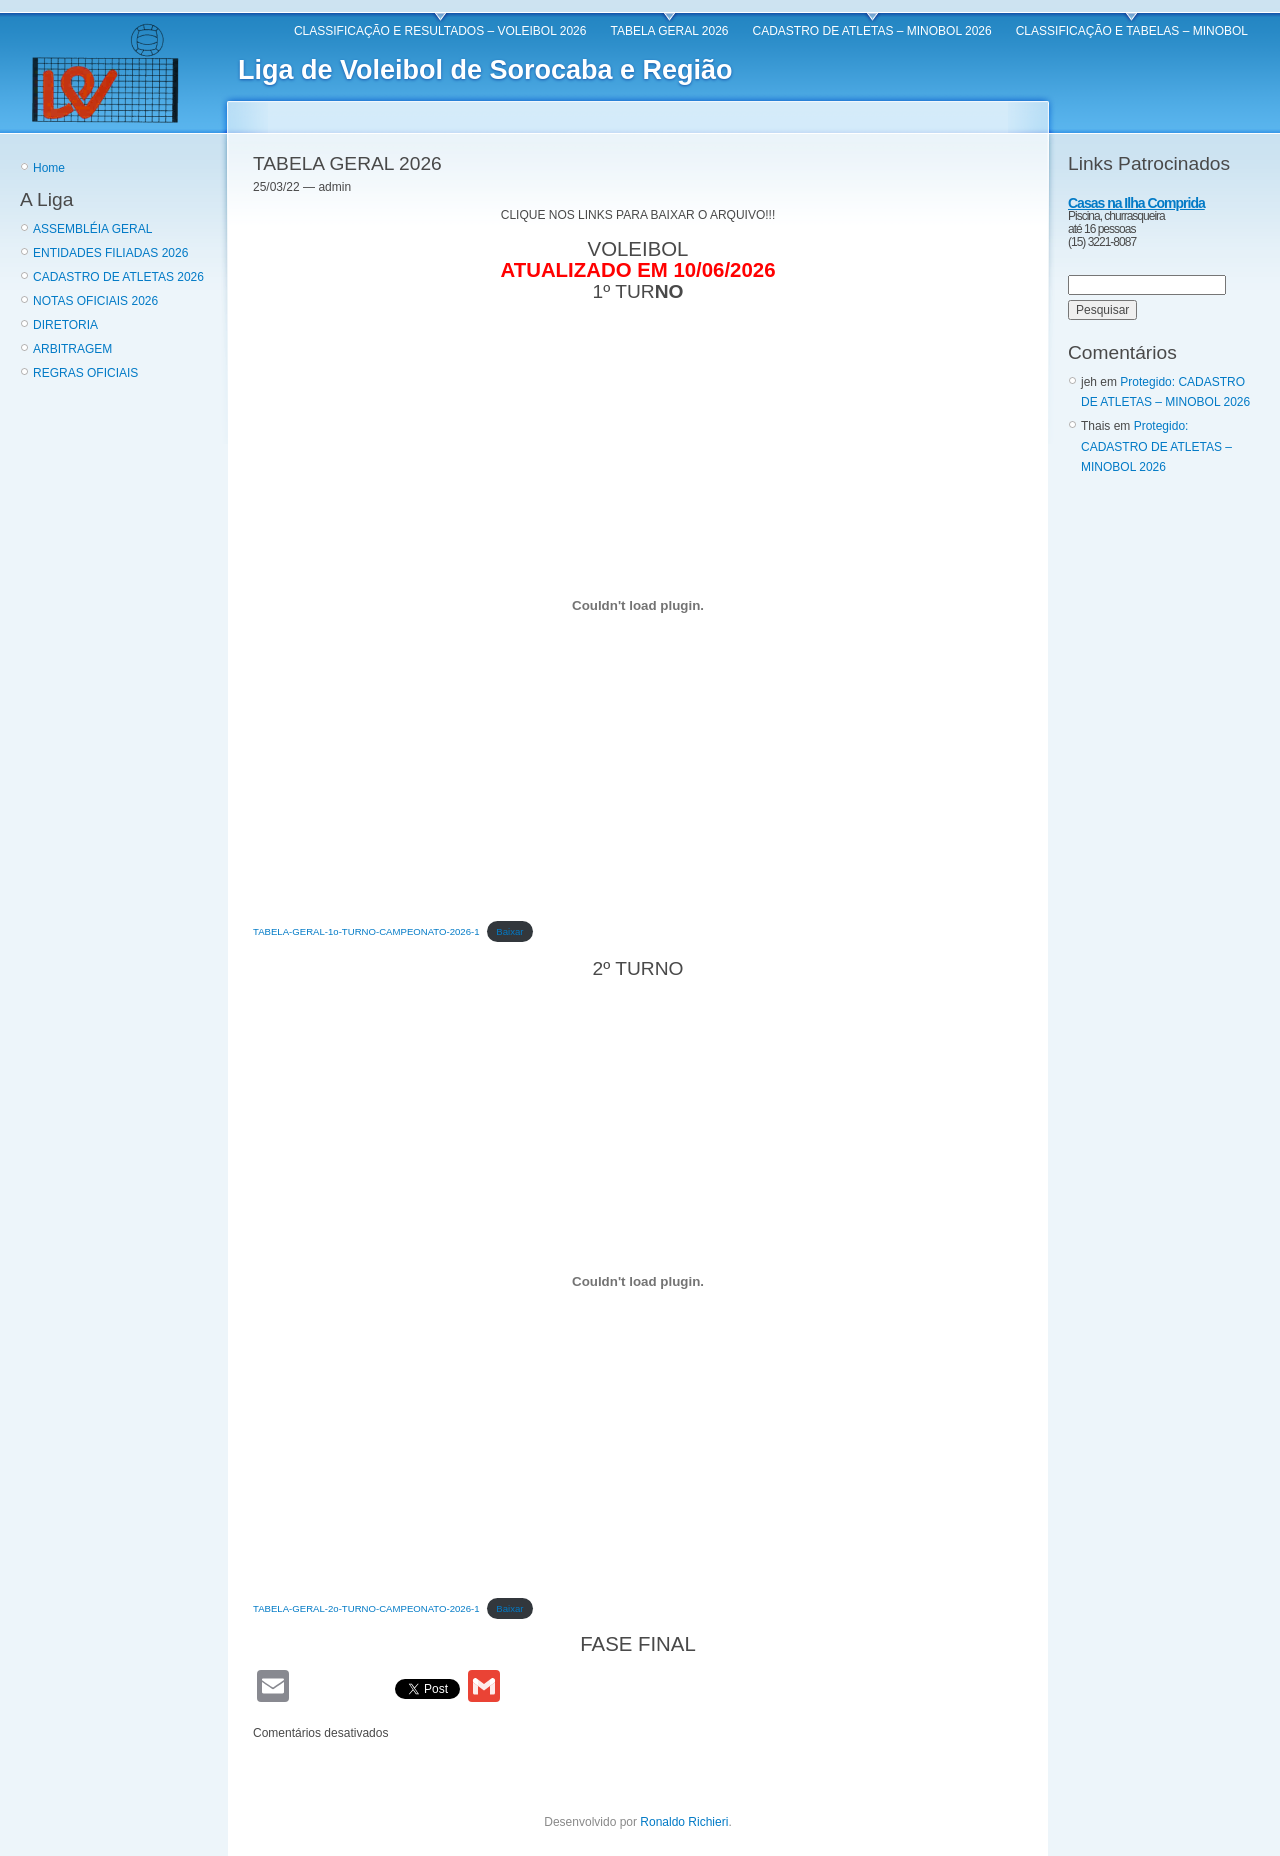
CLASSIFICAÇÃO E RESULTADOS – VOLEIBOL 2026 (440, 31)
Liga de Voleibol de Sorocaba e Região (485, 70)
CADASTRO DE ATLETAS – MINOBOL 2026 (872, 31)
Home (49, 168)
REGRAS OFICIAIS (85, 373)
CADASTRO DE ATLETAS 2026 (118, 277)
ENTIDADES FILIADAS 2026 (110, 253)
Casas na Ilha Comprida (1136, 203)
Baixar (509, 931)
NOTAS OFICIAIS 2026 (95, 301)
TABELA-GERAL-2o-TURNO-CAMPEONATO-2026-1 (366, 1608)
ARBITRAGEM (72, 349)
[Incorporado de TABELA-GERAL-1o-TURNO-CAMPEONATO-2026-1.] (638, 605)
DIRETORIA (65, 325)
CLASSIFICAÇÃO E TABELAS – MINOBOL (1132, 31)
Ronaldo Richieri (684, 1822)
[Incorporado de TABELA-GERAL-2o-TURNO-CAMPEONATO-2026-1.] (638, 1282)
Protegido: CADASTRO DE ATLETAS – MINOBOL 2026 (1156, 446)
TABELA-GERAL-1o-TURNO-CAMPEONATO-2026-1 (366, 931)
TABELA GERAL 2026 (669, 31)
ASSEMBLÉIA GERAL (92, 229)
